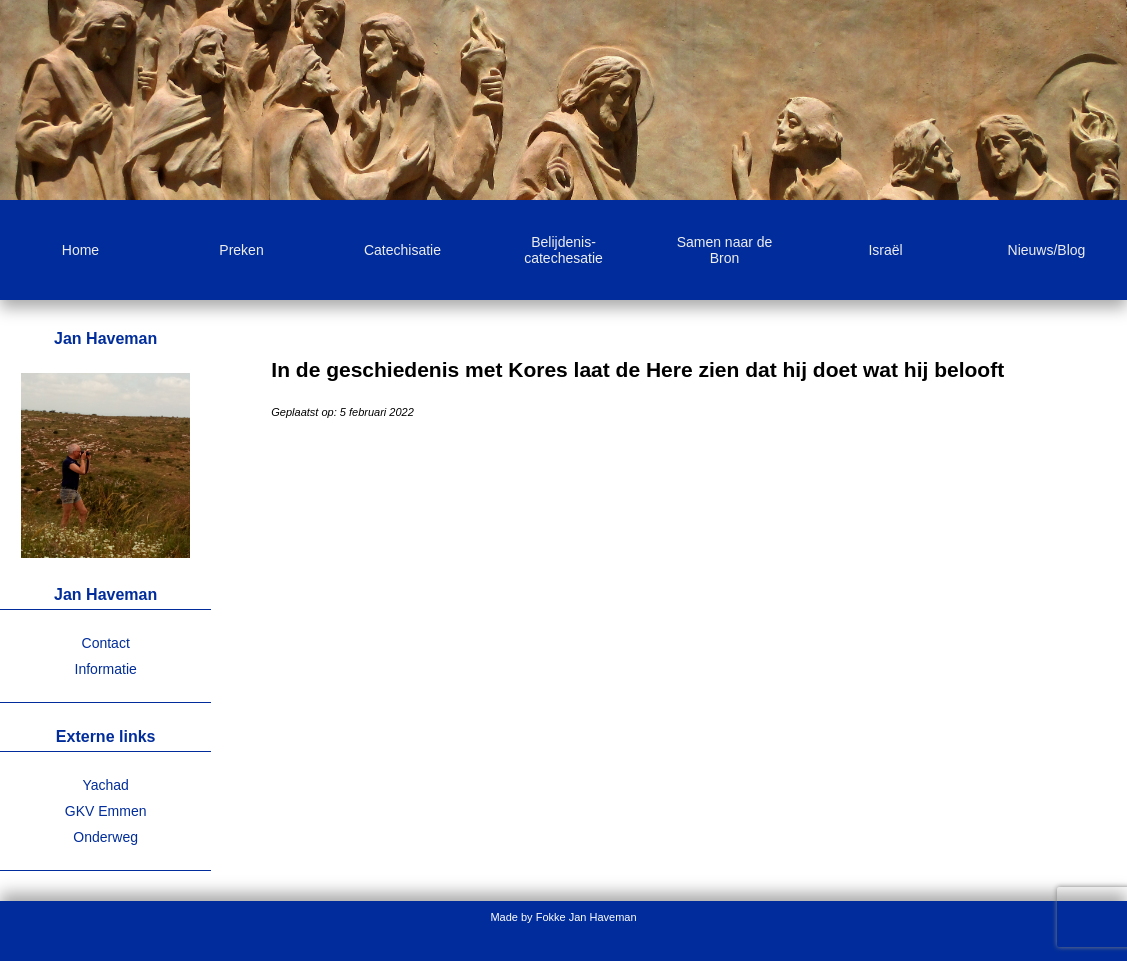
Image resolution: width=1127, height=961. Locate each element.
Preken (241, 250)
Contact (106, 643)
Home (80, 250)
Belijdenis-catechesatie (563, 250)
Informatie (106, 669)
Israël (885, 250)
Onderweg (105, 837)
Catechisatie (402, 250)
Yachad (105, 785)
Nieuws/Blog (1047, 250)
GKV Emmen (106, 811)
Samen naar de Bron (725, 250)
